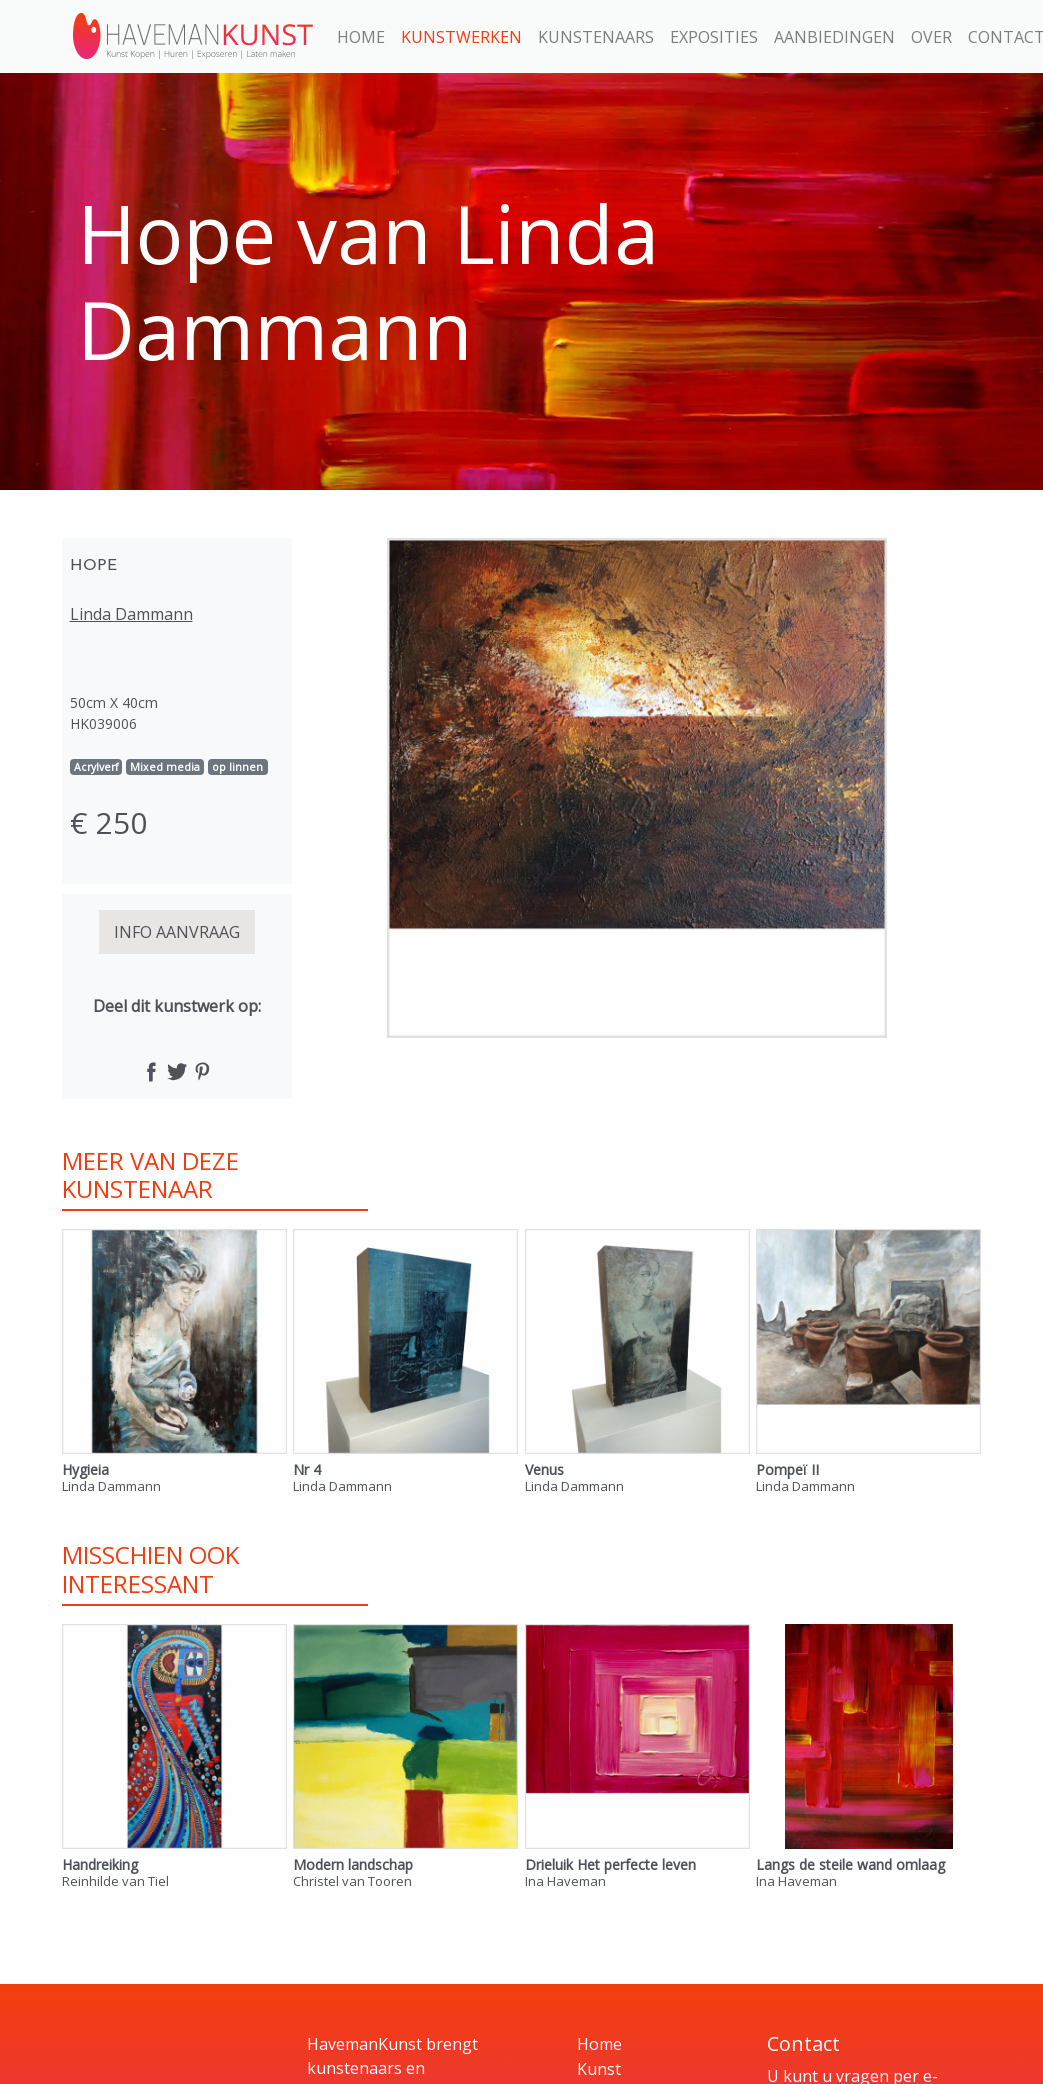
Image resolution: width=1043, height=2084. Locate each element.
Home (361, 37)
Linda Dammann (131, 614)
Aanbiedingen (834, 37)
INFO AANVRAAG (177, 932)
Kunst (599, 2069)
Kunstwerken (461, 37)
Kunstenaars (596, 37)
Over (931, 37)
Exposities (714, 37)
